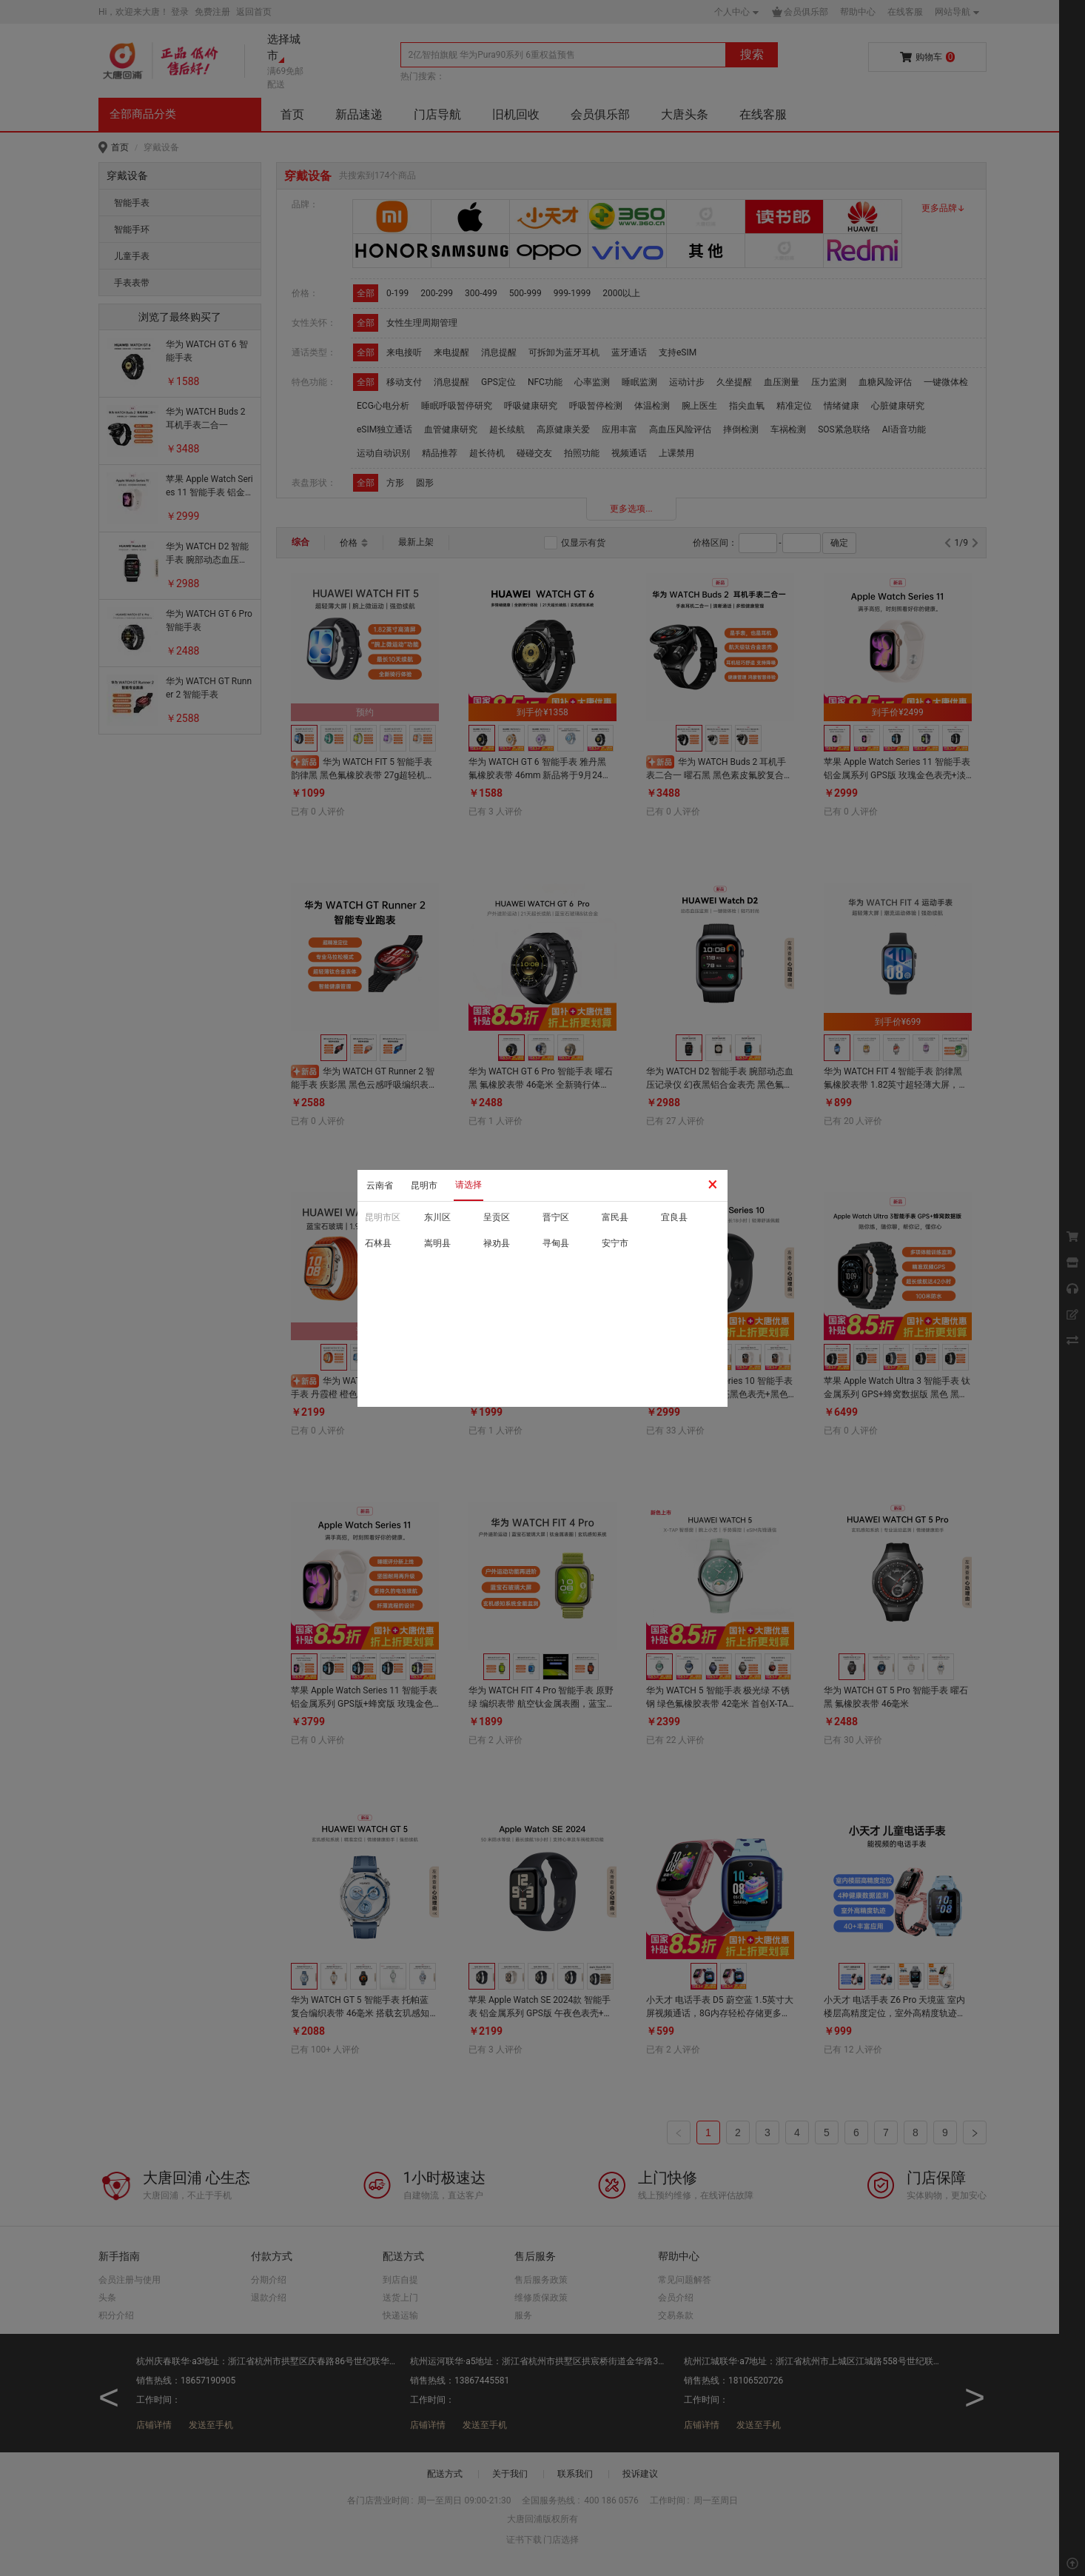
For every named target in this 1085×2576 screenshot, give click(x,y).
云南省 (379, 1185)
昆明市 (424, 1185)
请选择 (468, 1185)
